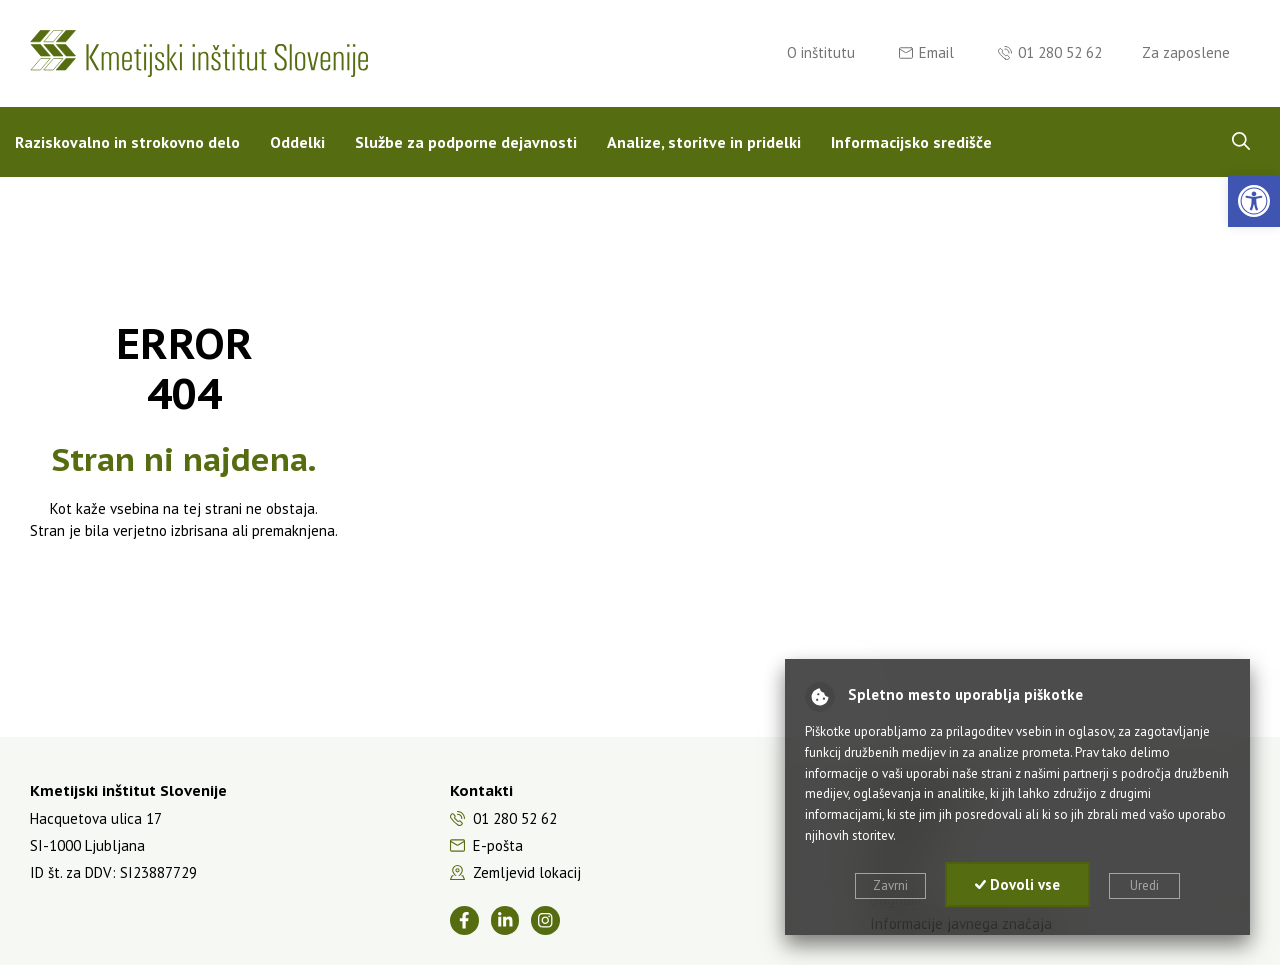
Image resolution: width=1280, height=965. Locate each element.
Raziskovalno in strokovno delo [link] (127, 142)
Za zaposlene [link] (1186, 52)
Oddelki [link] (297, 142)
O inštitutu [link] (821, 52)
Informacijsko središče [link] (911, 142)
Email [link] (936, 52)
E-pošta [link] (498, 845)
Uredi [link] (1144, 885)
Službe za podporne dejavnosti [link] (466, 142)
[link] (1254, 201)
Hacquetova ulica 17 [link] (96, 818)
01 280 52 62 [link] (1060, 52)
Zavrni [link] (890, 885)
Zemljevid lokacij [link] (527, 872)
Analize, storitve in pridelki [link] (704, 142)
